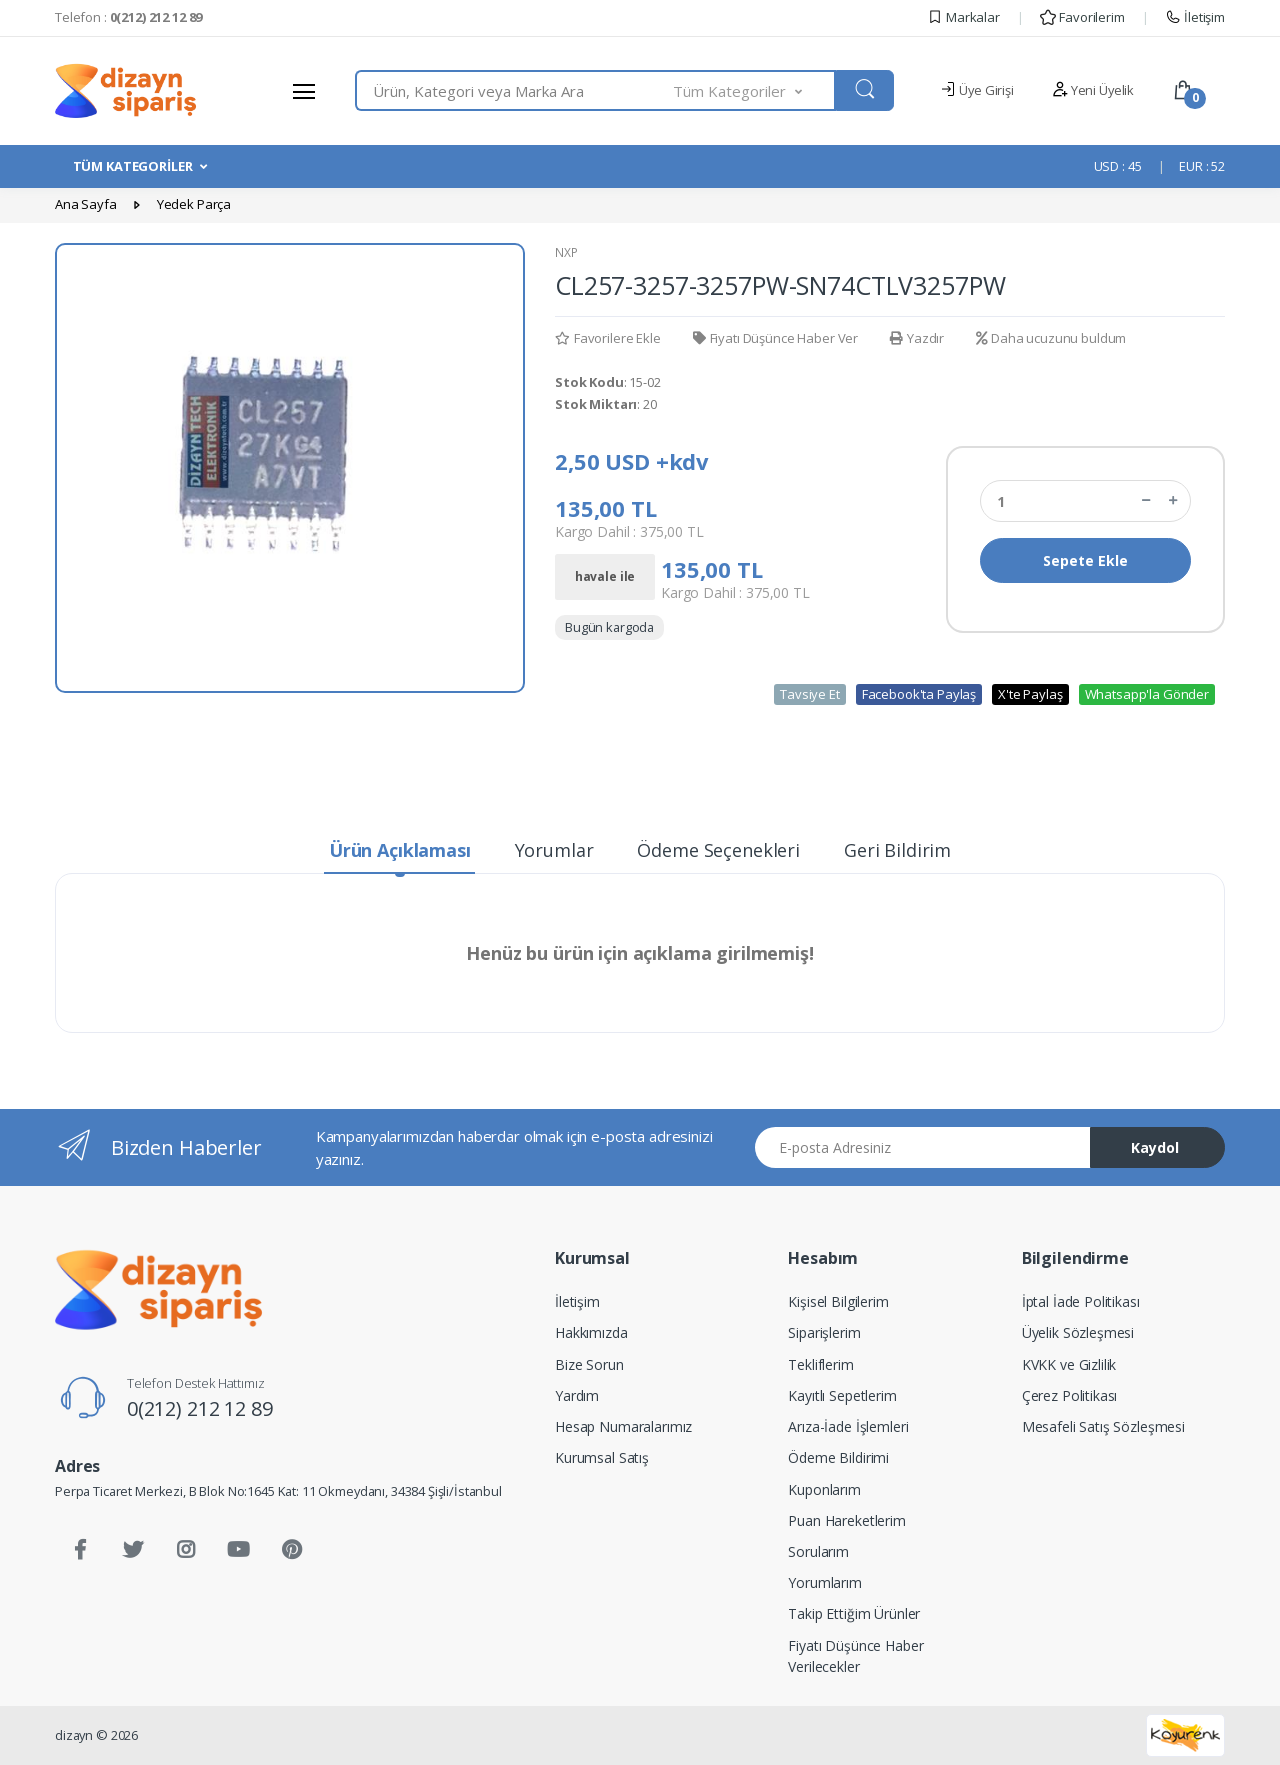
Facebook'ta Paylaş (919, 694)
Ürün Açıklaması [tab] (400, 850)
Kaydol (1155, 1147)
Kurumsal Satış (602, 1457)
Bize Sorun (589, 1364)
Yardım (577, 1395)
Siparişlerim (824, 1332)
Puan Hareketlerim (847, 1520)
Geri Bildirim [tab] (897, 850)
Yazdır (917, 338)
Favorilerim (1082, 17)
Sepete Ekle (1085, 560)
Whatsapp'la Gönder (1147, 694)
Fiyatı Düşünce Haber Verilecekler (855, 1656)
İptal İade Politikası (1081, 1301)
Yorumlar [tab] (554, 850)
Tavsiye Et (810, 694)
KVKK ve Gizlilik (1069, 1364)
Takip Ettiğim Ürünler (854, 1613)
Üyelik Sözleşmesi (1078, 1332)
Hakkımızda (591, 1332)
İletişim (1195, 17)
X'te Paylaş (1030, 694)
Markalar (963, 17)
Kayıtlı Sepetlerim (842, 1395)
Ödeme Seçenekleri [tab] (718, 850)
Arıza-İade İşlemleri (848, 1426)
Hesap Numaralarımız (623, 1426)
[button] (755, 90)
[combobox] (514, 90)
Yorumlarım (825, 1582)
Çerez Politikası (1070, 1395)
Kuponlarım (824, 1489)
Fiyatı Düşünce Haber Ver (775, 338)
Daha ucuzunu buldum (1051, 338)
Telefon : (128, 17)
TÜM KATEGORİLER (133, 166)
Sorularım (818, 1551)
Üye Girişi (976, 90)
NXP (566, 252)
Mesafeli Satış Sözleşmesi (1103, 1426)
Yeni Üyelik (1093, 90)
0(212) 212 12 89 (200, 1408)
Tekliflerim (820, 1364)
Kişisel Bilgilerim (838, 1301)
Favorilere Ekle (608, 338)
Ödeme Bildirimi (838, 1457)
